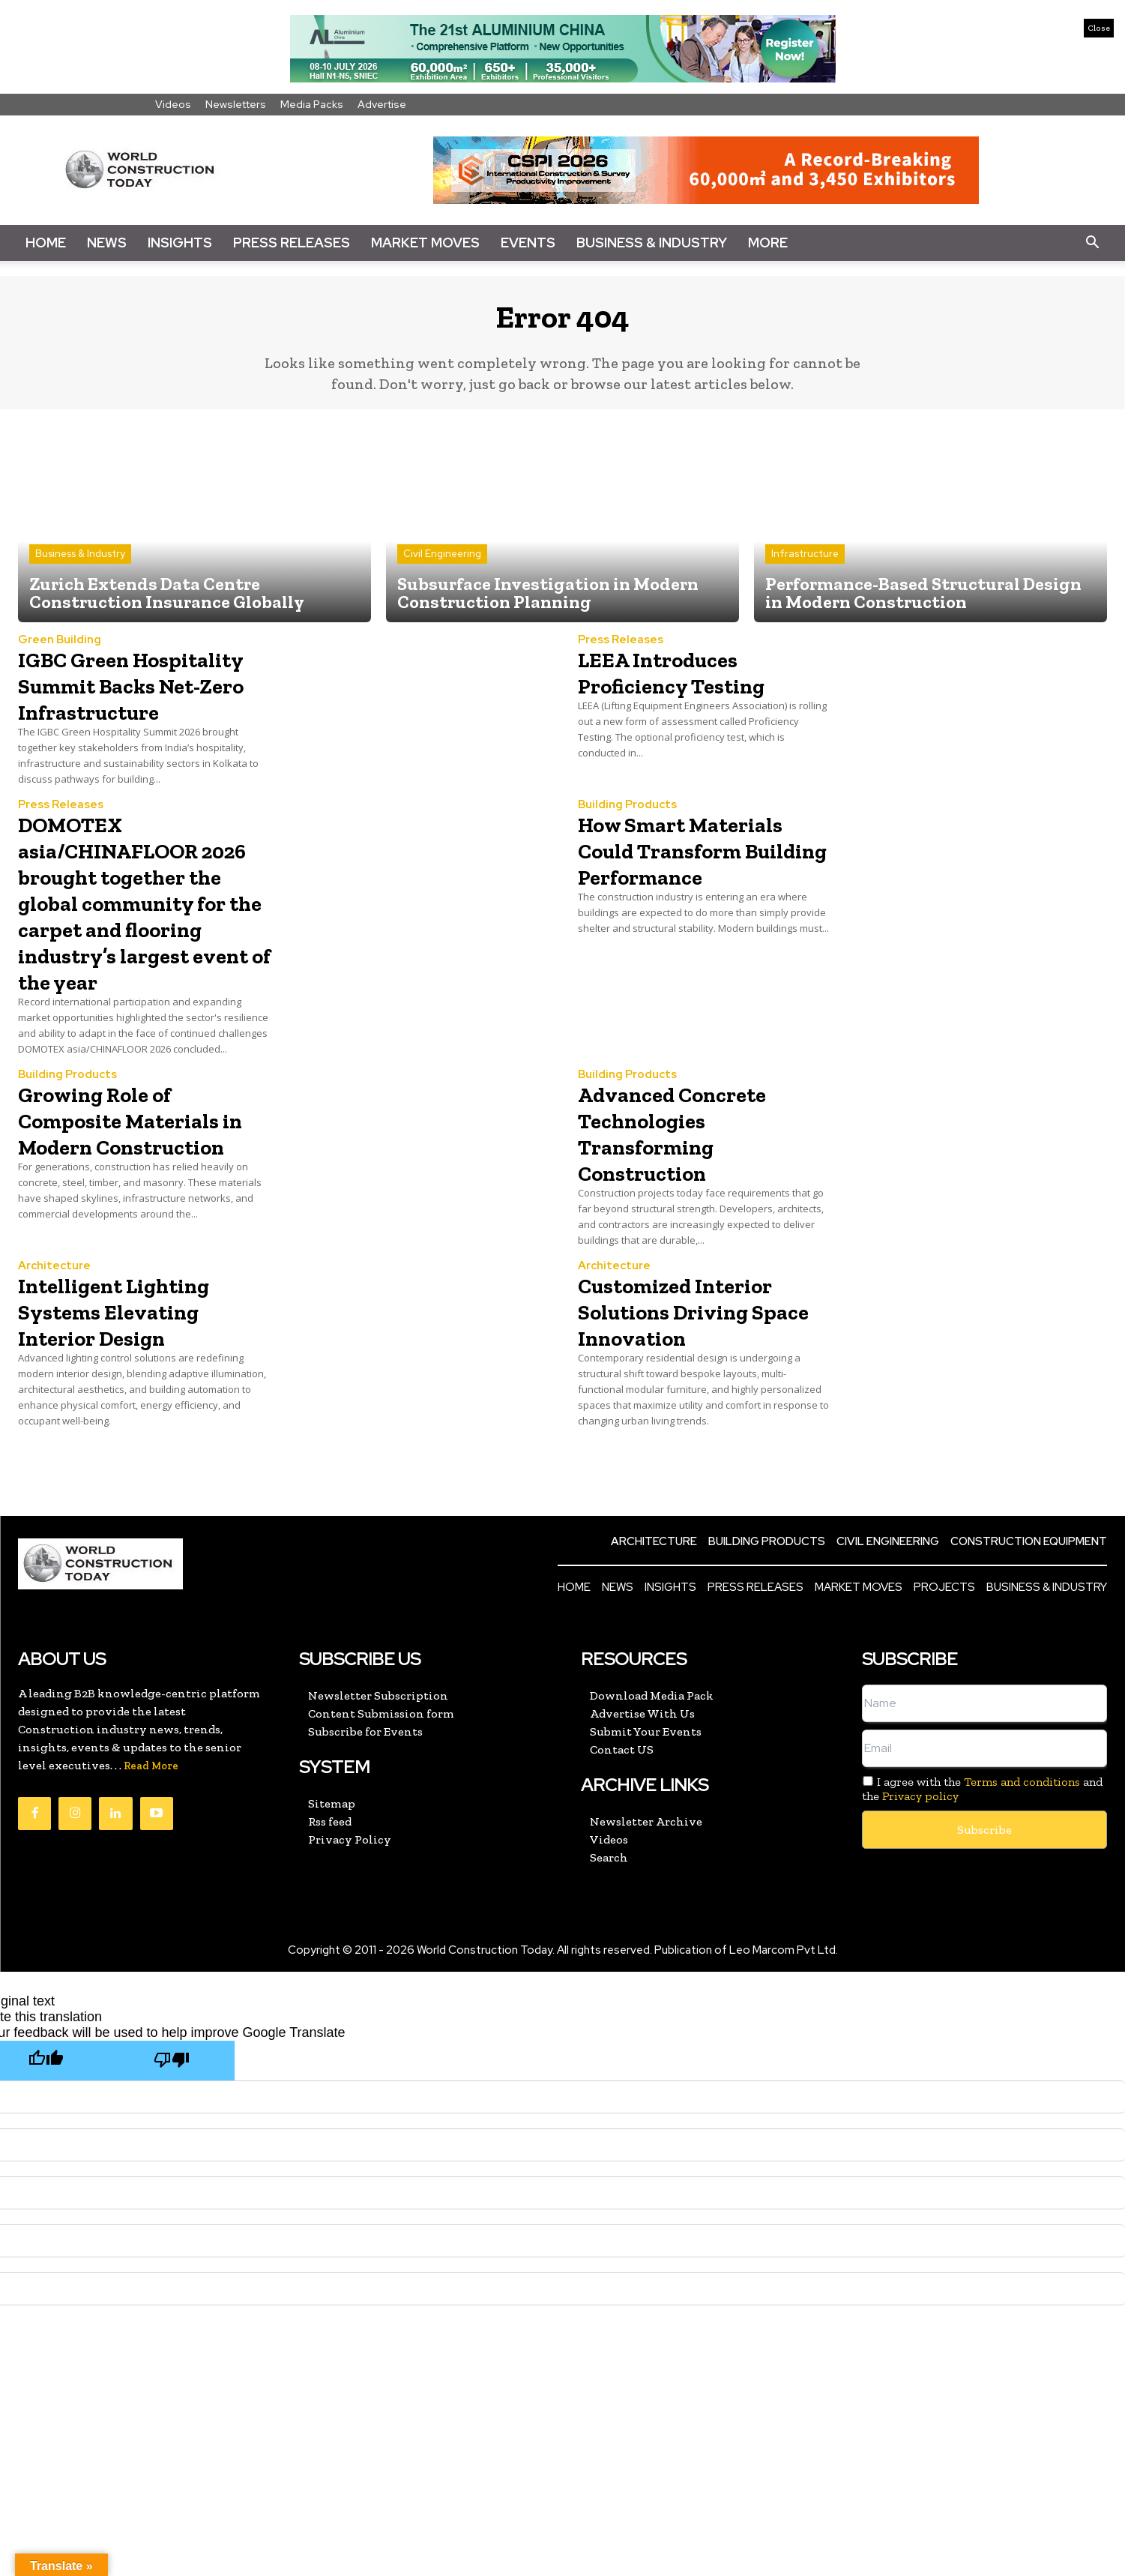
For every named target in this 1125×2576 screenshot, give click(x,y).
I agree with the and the (982, 1852)
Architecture (54, 1329)
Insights (180, 242)
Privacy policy (920, 1860)
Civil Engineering (442, 565)
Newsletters (235, 104)
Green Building (59, 651)
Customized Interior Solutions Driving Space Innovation (698, 1374)
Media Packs (311, 104)
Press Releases (291, 242)
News (107, 242)
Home (45, 242)
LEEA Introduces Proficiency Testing (692, 682)
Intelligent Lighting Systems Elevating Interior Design (136, 1374)
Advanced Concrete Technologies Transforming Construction (693, 1196)
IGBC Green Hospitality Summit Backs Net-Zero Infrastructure (135, 709)
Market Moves (425, 242)
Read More (151, 1829)
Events (528, 242)
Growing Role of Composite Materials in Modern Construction (140, 1196)
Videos (173, 104)
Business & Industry (651, 242)
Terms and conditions (1022, 1845)
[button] (1092, 243)
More (768, 242)
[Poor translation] (172, 2124)
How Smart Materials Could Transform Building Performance (702, 900)
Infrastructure (805, 565)
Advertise (382, 104)
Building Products (627, 842)
